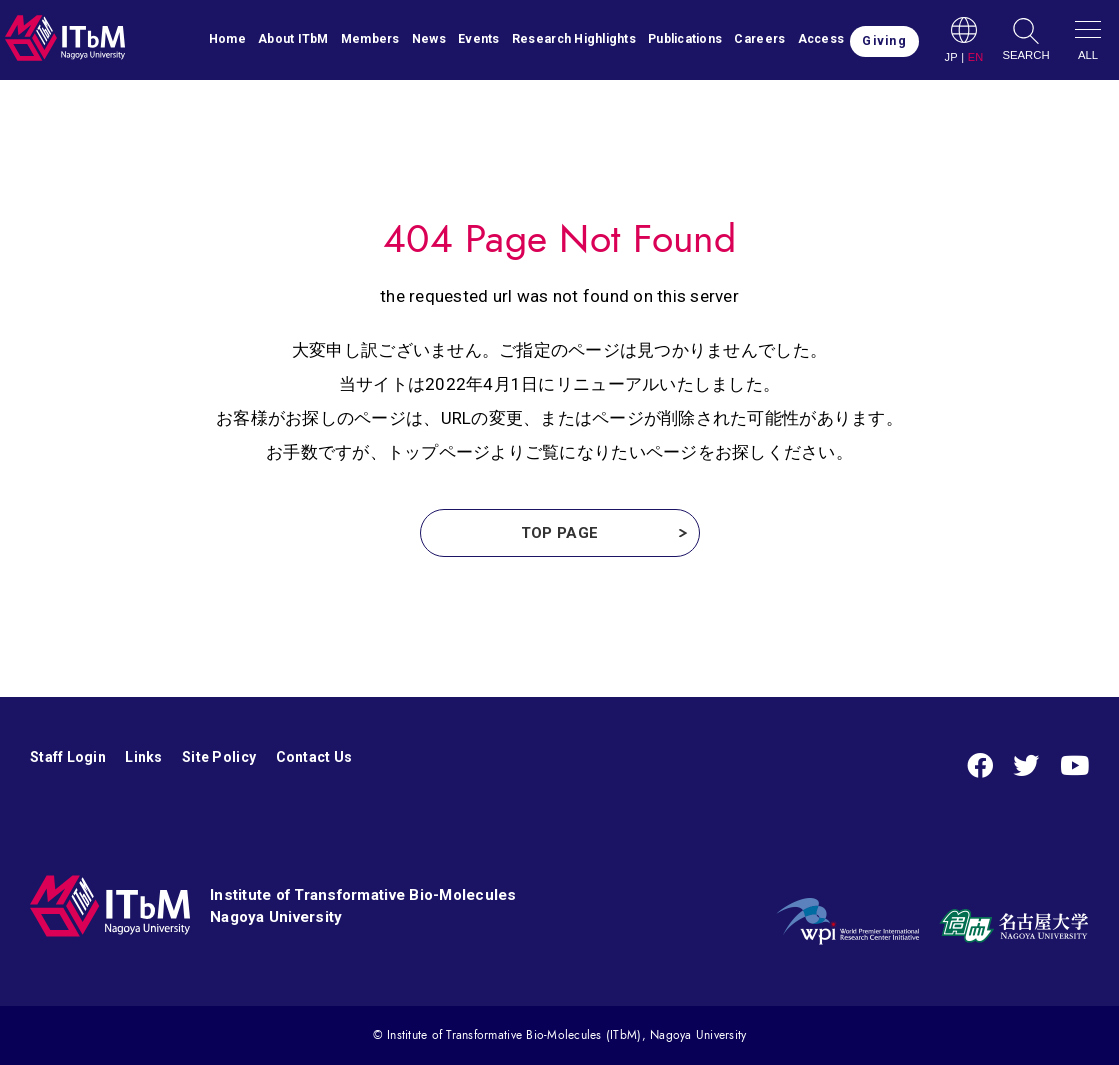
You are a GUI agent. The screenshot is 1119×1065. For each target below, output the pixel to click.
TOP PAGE (559, 533)
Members (370, 39)
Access (821, 39)
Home (227, 39)
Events (479, 39)
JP (950, 57)
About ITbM (293, 39)
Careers (759, 39)
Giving (884, 41)
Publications (685, 39)
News (429, 39)
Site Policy (219, 757)
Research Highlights (574, 39)
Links (143, 757)
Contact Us (314, 757)
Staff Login (68, 757)
